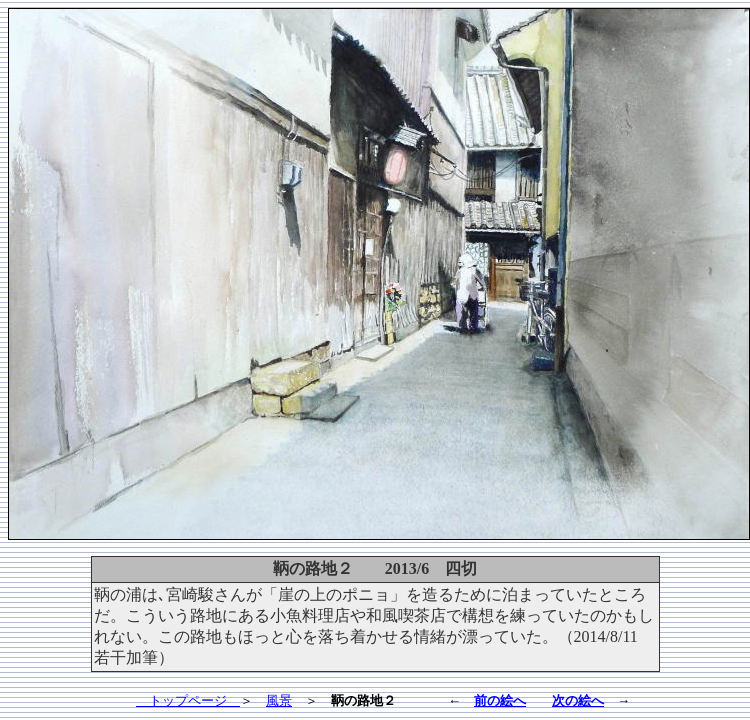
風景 (279, 700)
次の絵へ (578, 700)
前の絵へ (500, 700)
